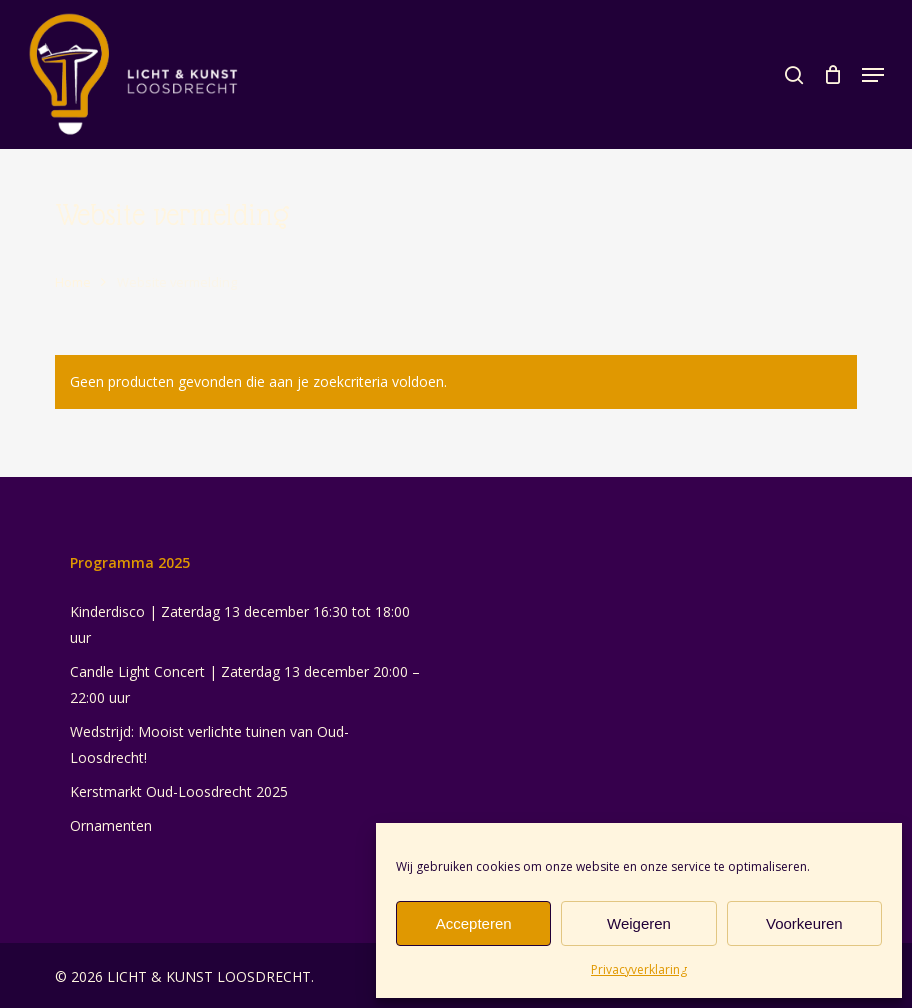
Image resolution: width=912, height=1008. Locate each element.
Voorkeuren (804, 923)
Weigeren (639, 923)
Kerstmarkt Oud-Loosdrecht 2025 (179, 791)
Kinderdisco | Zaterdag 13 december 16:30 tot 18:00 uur (240, 624)
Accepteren (474, 923)
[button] (873, 75)
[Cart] (832, 74)
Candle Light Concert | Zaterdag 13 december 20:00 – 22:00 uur (245, 684)
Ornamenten (111, 825)
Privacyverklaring (639, 969)
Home (73, 282)
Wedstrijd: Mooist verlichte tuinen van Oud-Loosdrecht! (209, 744)
